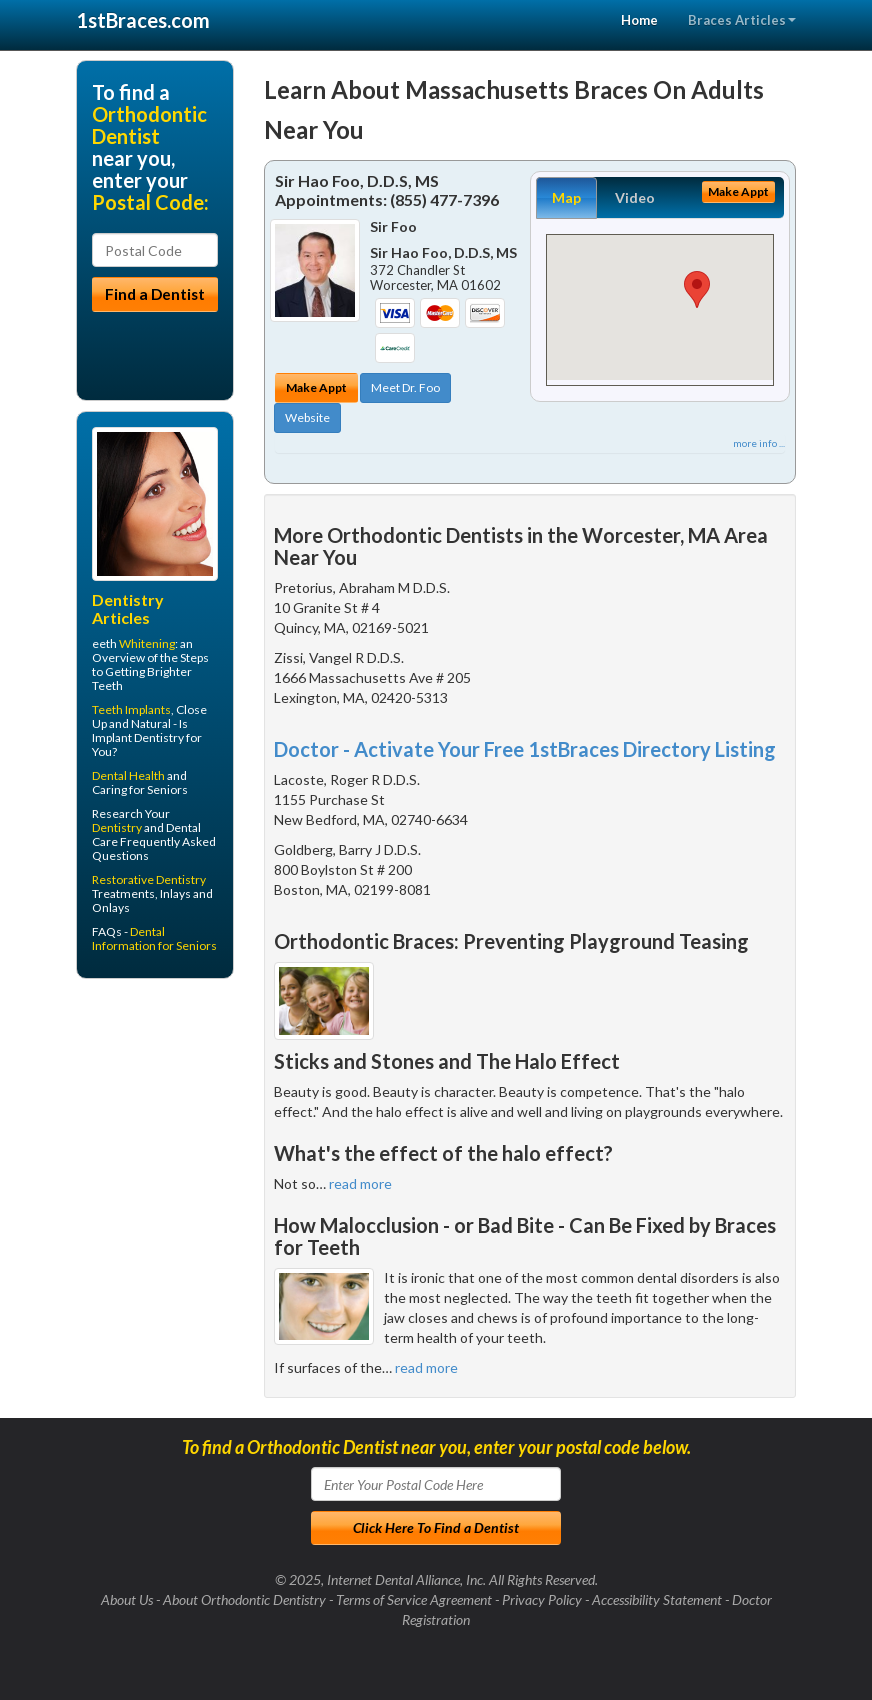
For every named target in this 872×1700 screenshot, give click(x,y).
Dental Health (128, 775)
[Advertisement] (178, 1149)
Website (307, 417)
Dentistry (117, 827)
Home (639, 20)
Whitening (147, 643)
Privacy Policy (542, 1599)
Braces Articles (742, 20)
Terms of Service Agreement (414, 1599)
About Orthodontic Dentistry (244, 1599)
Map (566, 197)
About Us (127, 1599)
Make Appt (316, 387)
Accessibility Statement (657, 1599)
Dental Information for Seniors (154, 938)
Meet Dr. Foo (405, 387)
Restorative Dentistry (149, 879)
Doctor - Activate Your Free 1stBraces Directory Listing (525, 749)
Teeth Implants (131, 709)
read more (360, 1183)
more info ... (759, 443)
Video (635, 197)
